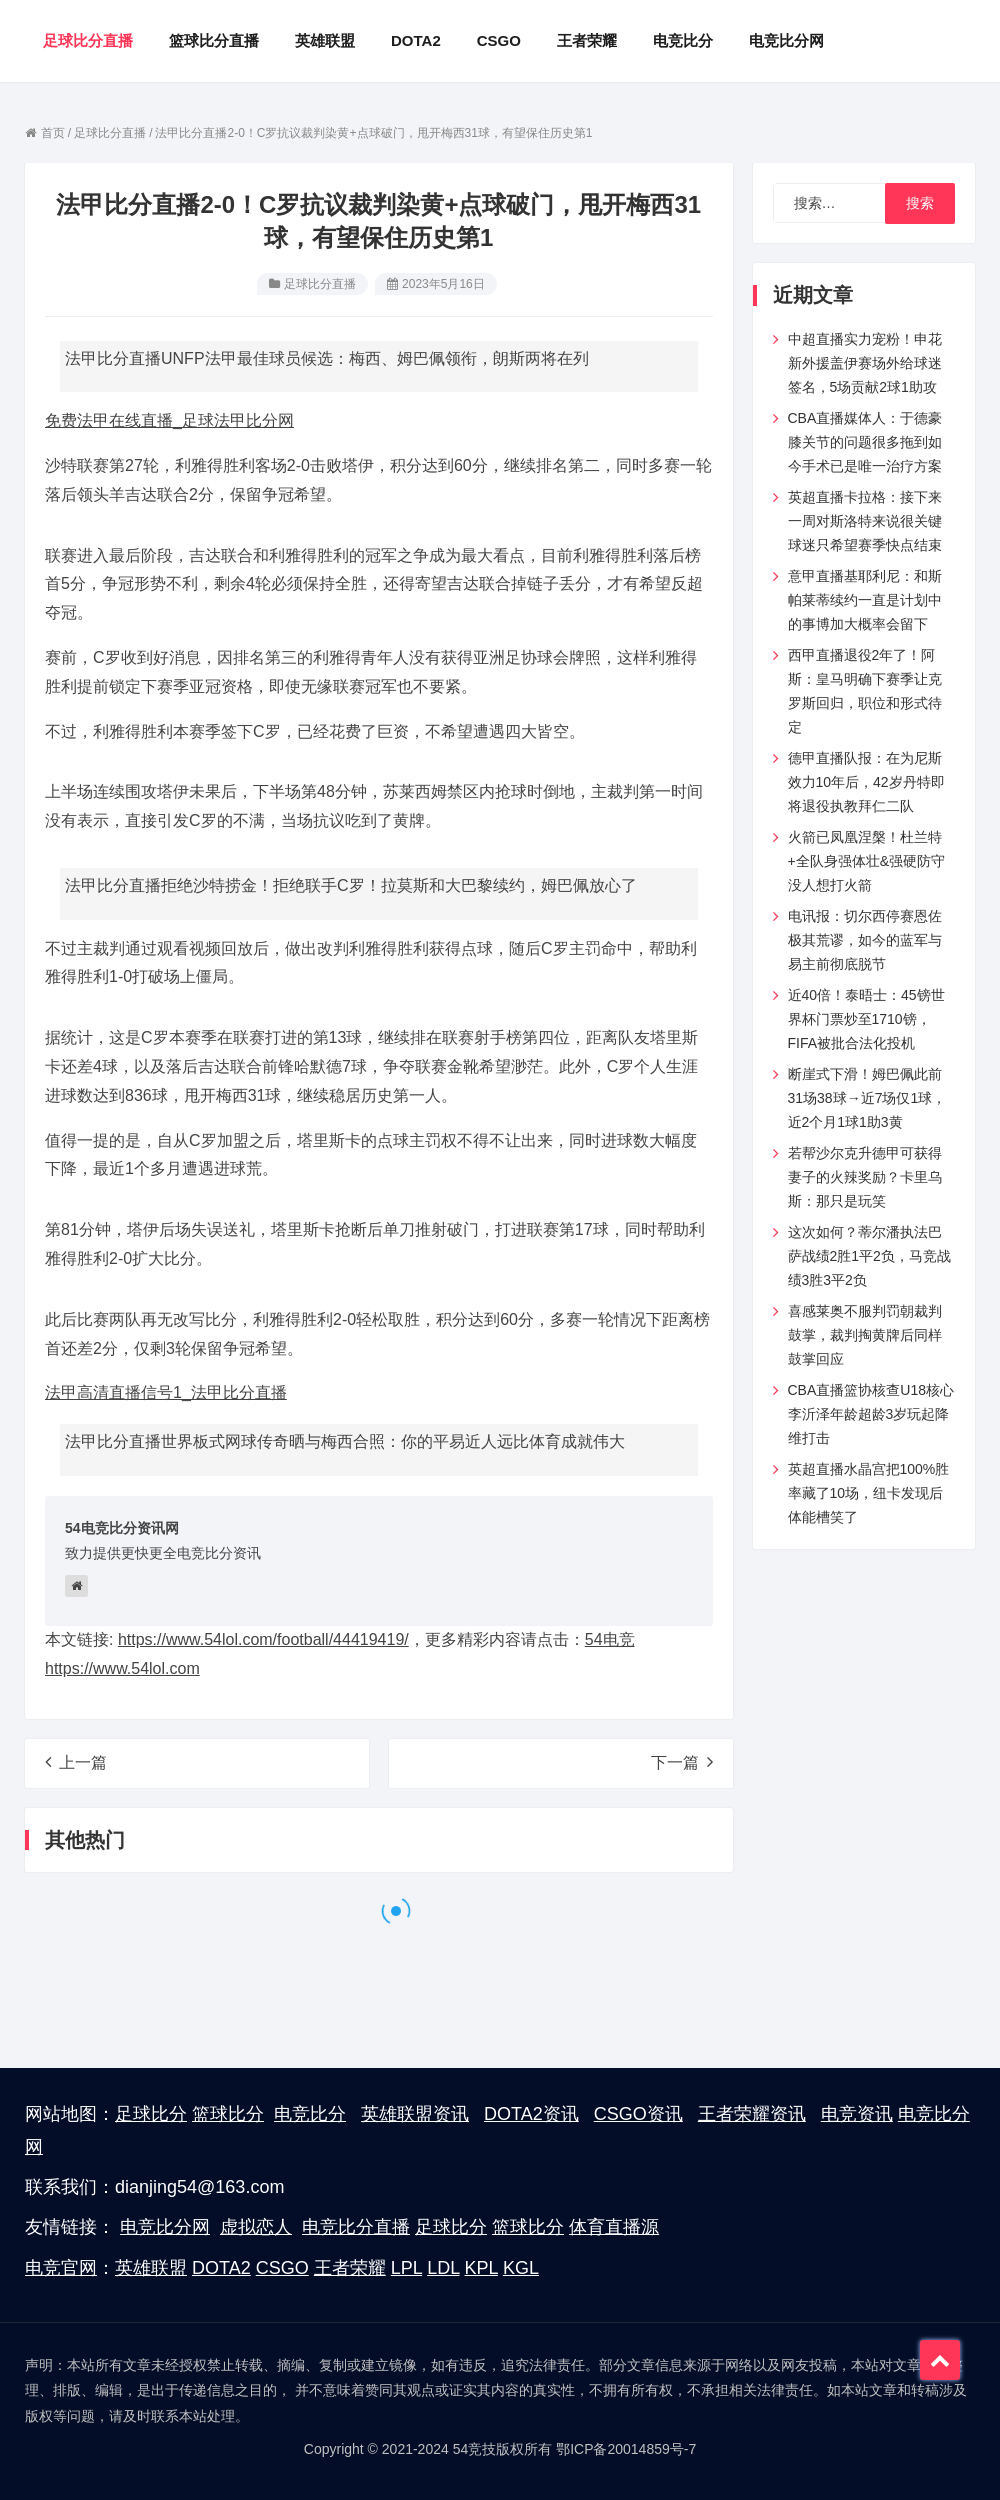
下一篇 (682, 1762)
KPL (481, 2268)
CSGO (282, 2268)
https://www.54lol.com (122, 1668)
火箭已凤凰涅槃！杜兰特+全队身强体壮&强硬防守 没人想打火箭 (867, 861)
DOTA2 (221, 2268)
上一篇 (76, 1762)
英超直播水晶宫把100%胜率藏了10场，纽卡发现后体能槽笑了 (869, 1493)
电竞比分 (310, 2114)
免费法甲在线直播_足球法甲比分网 (169, 420)
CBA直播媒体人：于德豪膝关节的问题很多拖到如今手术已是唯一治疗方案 (865, 442)
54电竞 (610, 1639)
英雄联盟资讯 (415, 2114)
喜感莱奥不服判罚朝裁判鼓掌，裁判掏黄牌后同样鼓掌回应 (865, 1335)
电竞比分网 (165, 2227)
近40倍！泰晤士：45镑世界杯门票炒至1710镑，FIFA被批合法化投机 (866, 1019)
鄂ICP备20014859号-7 (626, 2449)
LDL (443, 2268)
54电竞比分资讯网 (122, 1528)
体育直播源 (614, 2227)
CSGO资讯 (638, 2114)
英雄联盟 (151, 2268)
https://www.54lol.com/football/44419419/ (263, 1639)
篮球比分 (228, 2114)
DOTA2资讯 (531, 2114)
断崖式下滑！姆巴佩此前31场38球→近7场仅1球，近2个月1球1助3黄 (867, 1098)
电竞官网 (61, 2268)
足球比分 (151, 2114)
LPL (406, 2268)
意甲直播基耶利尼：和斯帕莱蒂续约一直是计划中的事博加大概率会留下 (865, 600)
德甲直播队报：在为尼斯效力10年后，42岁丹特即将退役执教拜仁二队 (866, 782)
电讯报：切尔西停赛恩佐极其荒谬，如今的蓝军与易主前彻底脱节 (865, 940)
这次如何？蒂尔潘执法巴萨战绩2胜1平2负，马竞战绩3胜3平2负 (869, 1256)
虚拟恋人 (256, 2227)
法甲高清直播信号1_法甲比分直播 (166, 1392)
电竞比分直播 (356, 2227)
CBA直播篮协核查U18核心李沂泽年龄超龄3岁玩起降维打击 (871, 1414)
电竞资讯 (857, 2114)
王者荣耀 (350, 2268)
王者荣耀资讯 (752, 2114)
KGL (521, 2268)
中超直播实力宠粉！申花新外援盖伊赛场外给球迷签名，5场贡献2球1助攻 (865, 363)
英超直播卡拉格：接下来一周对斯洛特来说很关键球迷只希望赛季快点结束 (865, 521)
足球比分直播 (320, 284)
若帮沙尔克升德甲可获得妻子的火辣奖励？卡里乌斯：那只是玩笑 (865, 1177)
